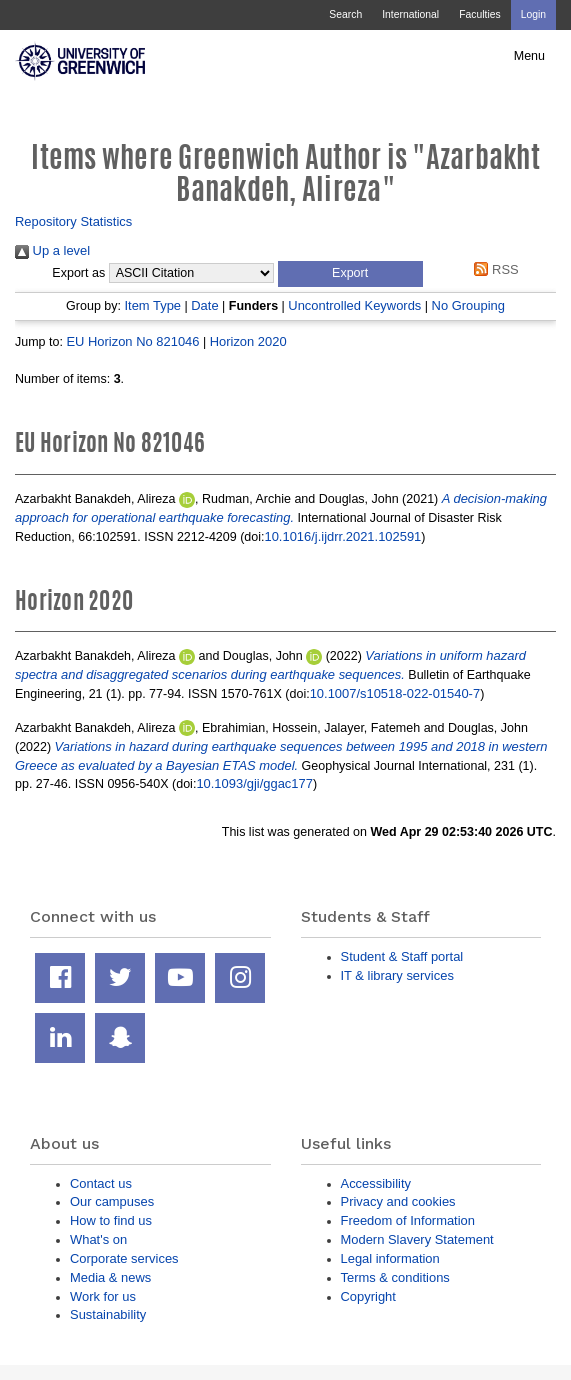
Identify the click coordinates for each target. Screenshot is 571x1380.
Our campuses (112, 1201)
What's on (98, 1239)
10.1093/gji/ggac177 (254, 783)
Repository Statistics (73, 221)
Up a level (52, 250)
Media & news (110, 1277)
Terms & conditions (395, 1277)
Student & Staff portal (402, 956)
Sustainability (108, 1314)
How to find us (111, 1220)
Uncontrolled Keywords (354, 305)
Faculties (479, 14)
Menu (529, 56)
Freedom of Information (408, 1220)
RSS (493, 269)
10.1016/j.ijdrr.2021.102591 (342, 536)
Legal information (390, 1258)
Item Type (152, 305)
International (410, 14)
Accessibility (376, 1183)
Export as (78, 273)
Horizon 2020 (248, 341)
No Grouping (468, 305)
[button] (350, 274)
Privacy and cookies (398, 1201)
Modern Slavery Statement (417, 1239)
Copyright (368, 1296)
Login (533, 14)
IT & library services (397, 975)
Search (345, 14)
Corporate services (124, 1258)
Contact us (101, 1183)
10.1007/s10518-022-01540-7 (395, 693)
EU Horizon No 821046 (132, 341)
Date (204, 305)
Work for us (103, 1296)
